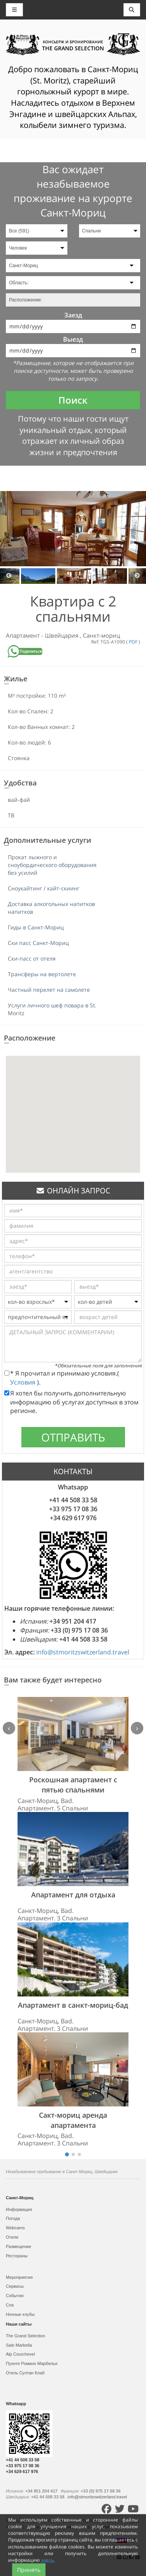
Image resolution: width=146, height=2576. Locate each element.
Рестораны (17, 2255)
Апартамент (23, 635)
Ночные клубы (20, 2314)
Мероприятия (19, 2277)
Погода (13, 2218)
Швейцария (62, 635)
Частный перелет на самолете (49, 989)
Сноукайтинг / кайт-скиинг (43, 888)
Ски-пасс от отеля (32, 958)
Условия (23, 1382)
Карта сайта (40, 2527)
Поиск (73, 400)
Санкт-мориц (101, 635)
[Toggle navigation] (132, 9)
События (14, 2295)
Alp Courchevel (20, 2354)
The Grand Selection (25, 2335)
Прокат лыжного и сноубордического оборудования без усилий (52, 864)
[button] (73, 1107)
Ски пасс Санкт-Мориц (38, 943)
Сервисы (15, 2286)
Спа (10, 2305)
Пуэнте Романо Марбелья (32, 2363)
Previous (9, 576)
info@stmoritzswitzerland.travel (82, 1652)
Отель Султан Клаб (25, 2372)
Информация (19, 2209)
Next (137, 576)
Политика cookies (73, 2527)
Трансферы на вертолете (42, 974)
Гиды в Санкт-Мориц (36, 927)
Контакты (124, 2527)
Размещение (18, 2246)
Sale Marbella (19, 2345)
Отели (12, 2237)
